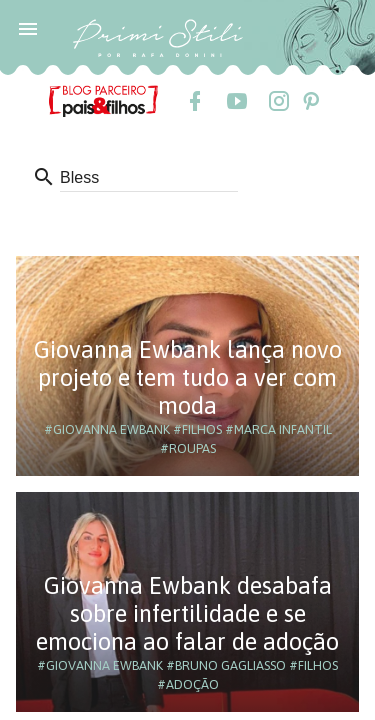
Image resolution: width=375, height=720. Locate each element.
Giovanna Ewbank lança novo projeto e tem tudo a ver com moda (188, 377)
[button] (28, 28)
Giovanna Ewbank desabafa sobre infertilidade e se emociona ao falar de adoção (187, 613)
